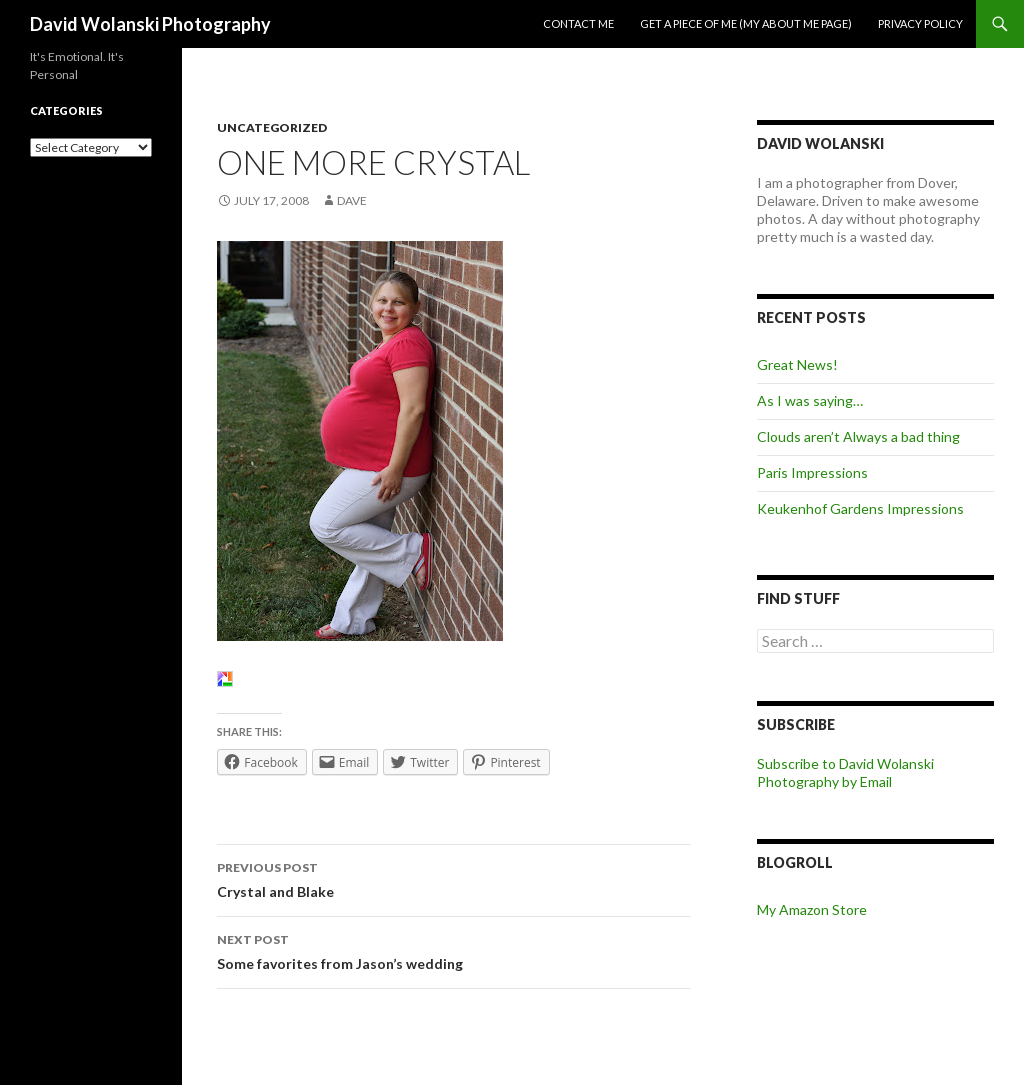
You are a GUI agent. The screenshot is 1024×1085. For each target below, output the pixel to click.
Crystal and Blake (454, 878)
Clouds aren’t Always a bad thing (858, 436)
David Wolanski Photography (150, 24)
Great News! (797, 364)
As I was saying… (810, 400)
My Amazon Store (812, 909)
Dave (352, 200)
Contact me (578, 23)
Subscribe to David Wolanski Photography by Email (845, 772)
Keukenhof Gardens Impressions (860, 508)
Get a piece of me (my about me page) (746, 23)
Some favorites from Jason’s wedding (454, 950)
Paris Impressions (812, 472)
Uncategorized (272, 127)
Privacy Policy (920, 23)
